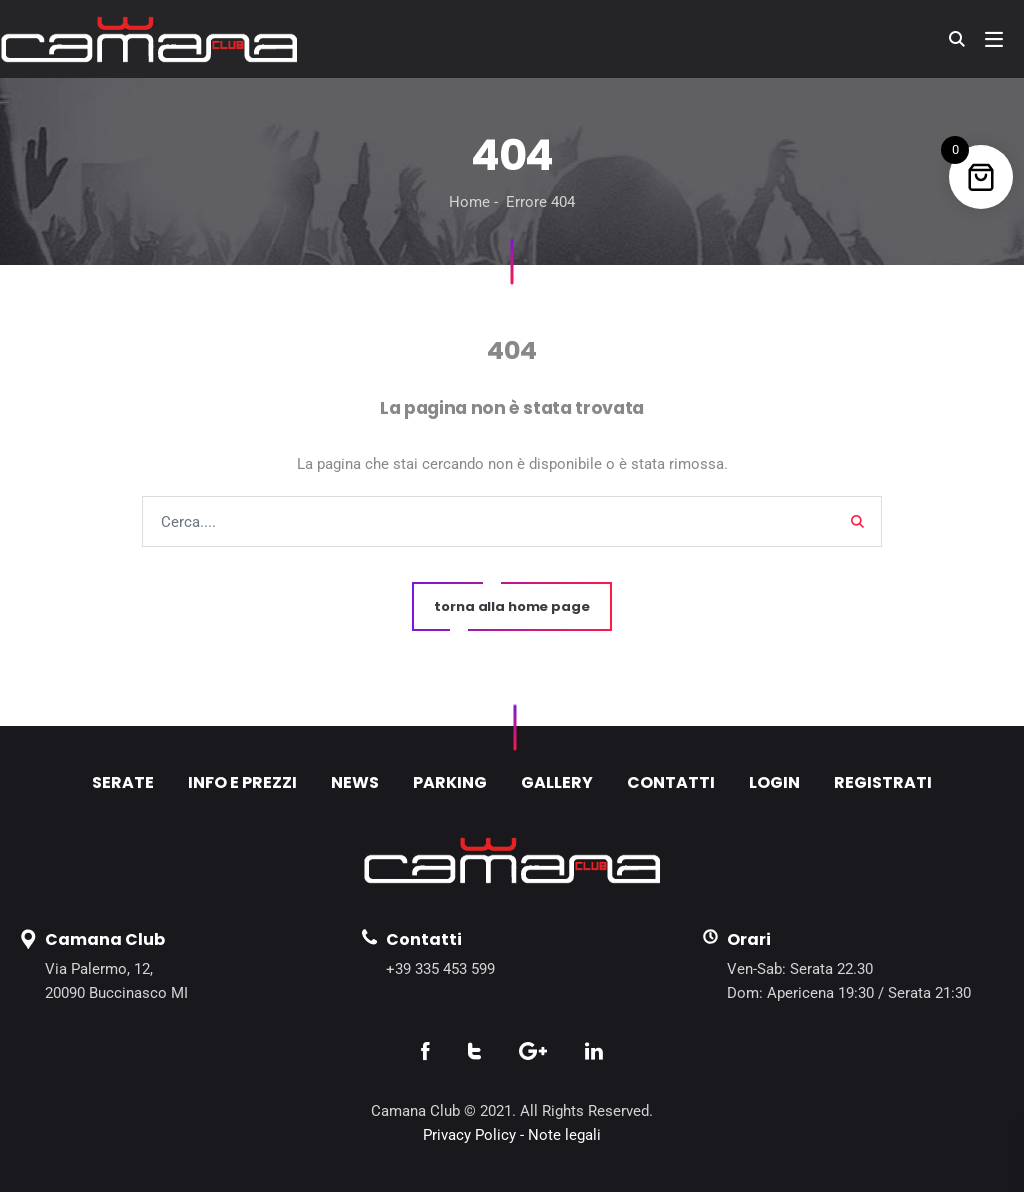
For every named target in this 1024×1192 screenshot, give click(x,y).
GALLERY (557, 782)
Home (469, 202)
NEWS (355, 782)
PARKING (450, 782)
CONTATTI (671, 782)
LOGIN (774, 782)
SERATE (123, 782)
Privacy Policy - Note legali (512, 1135)
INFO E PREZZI (242, 782)
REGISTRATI (883, 782)
